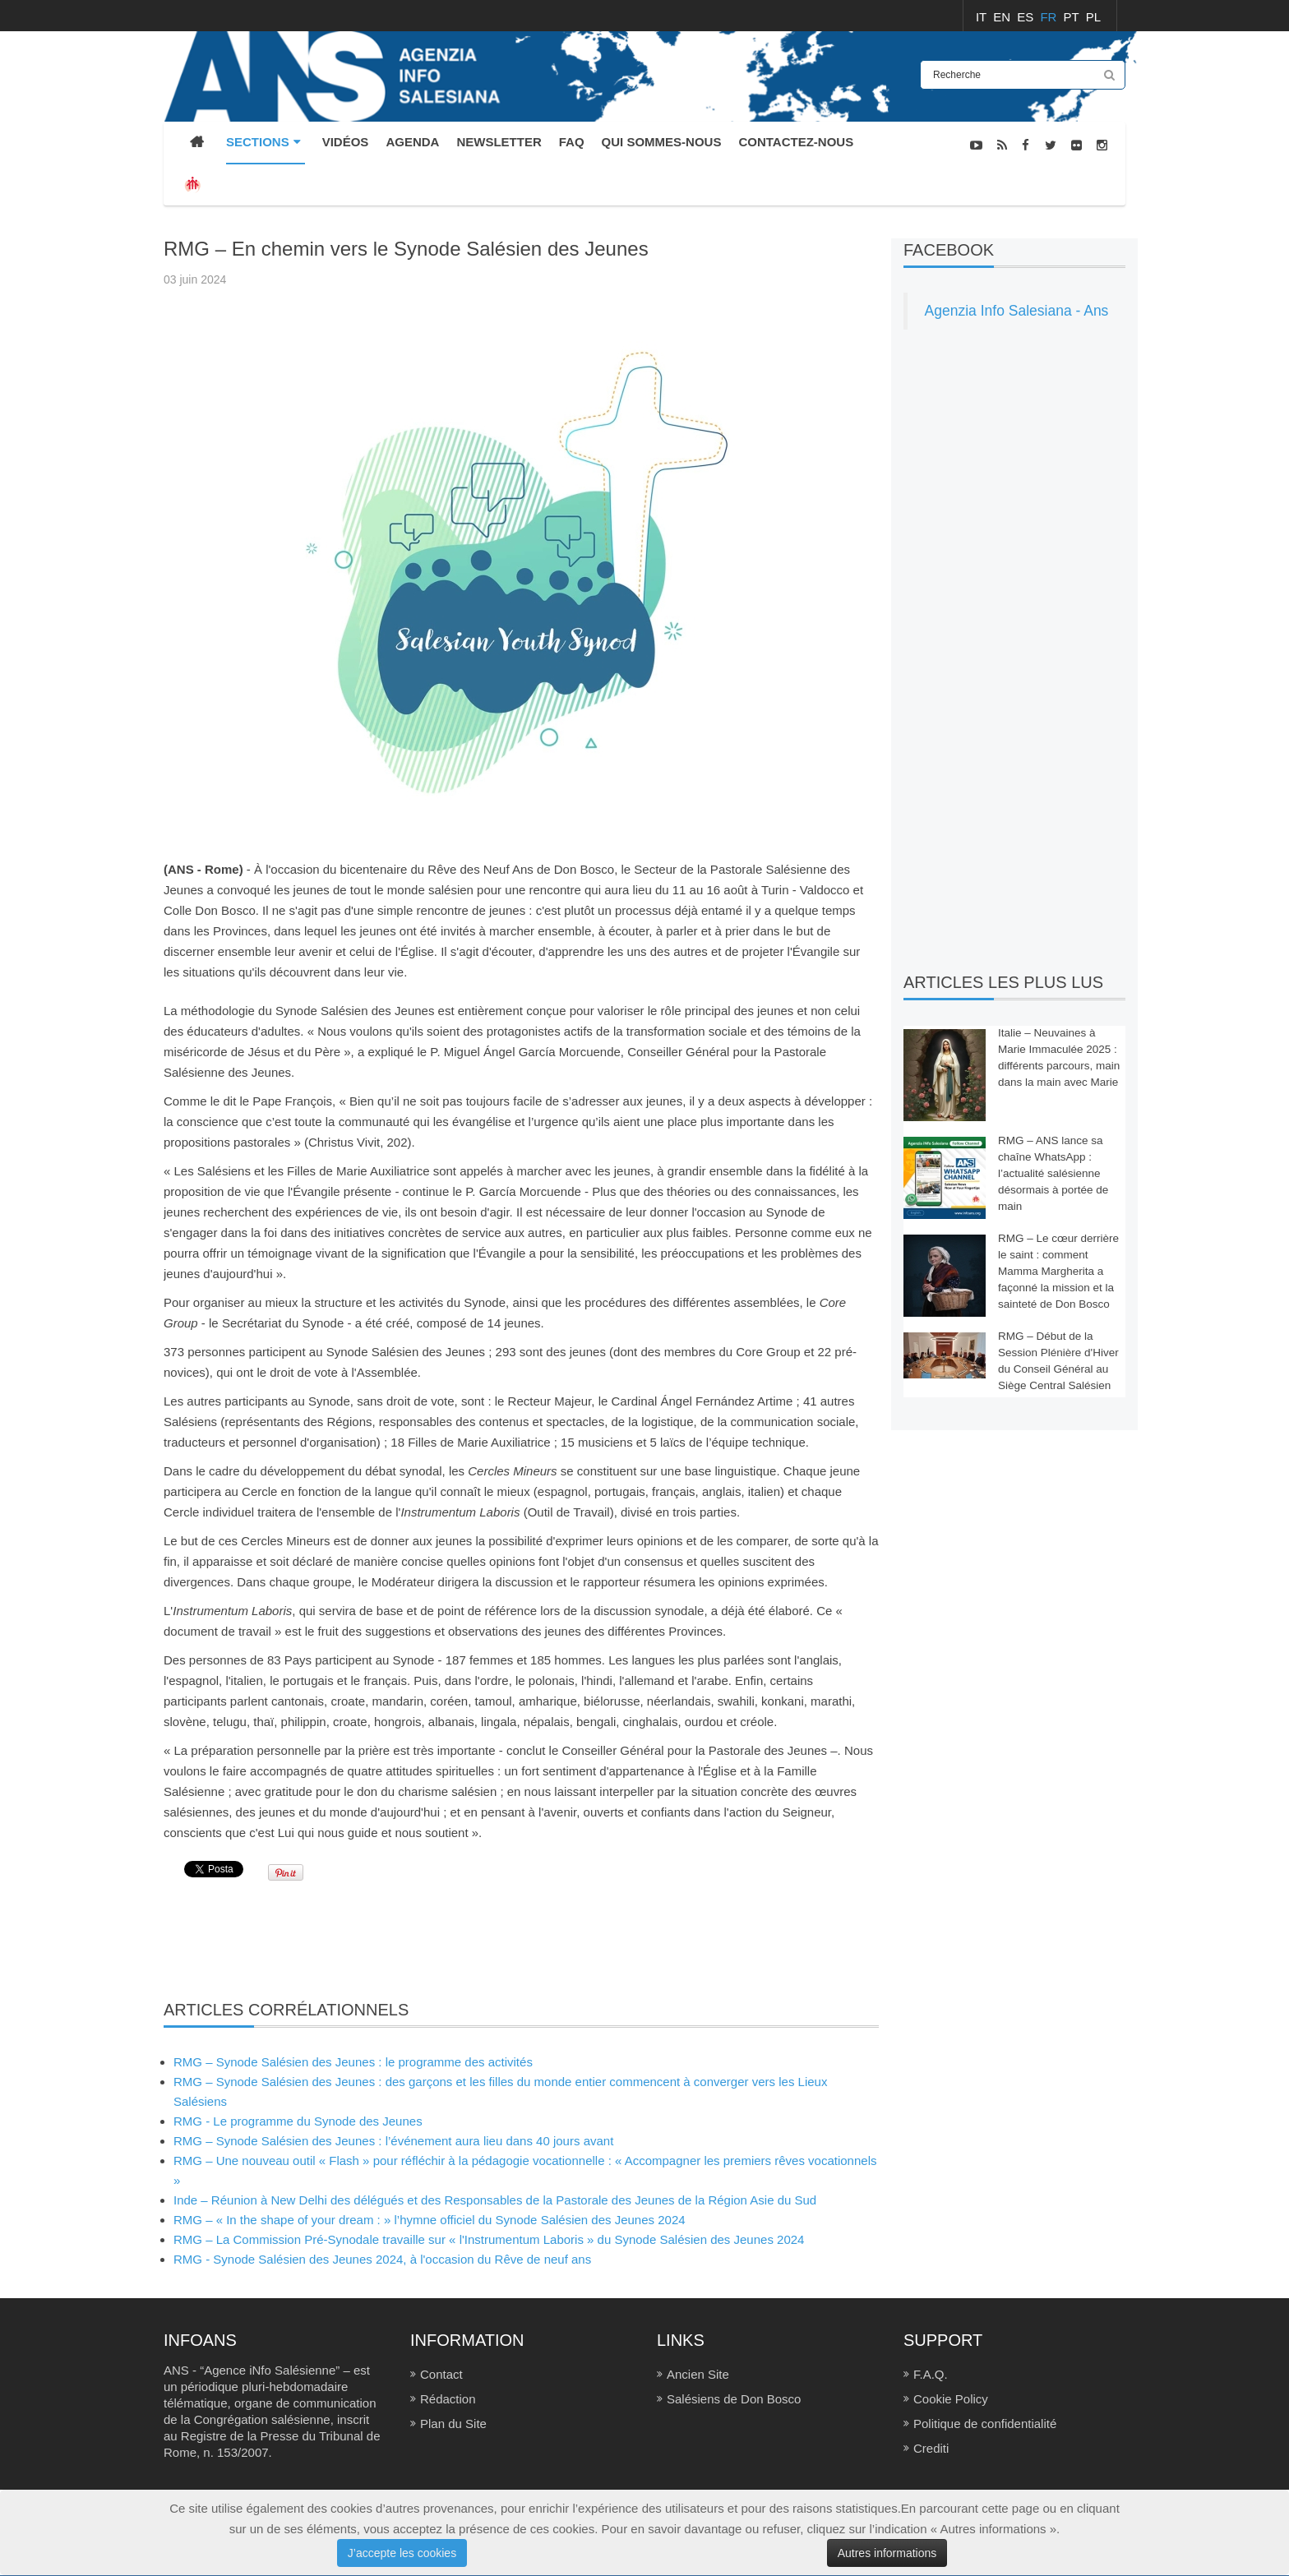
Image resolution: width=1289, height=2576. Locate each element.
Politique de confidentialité (984, 2424)
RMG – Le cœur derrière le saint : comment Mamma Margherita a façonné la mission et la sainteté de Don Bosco (1058, 1271)
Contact (441, 2374)
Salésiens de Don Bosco (734, 2399)
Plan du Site (453, 2424)
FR (1050, 17)
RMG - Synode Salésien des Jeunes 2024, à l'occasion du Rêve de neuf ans (382, 2259)
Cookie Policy (950, 2399)
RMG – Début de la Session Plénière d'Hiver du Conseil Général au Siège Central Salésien (1058, 1361)
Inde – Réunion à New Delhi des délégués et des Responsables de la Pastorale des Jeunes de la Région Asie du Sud (494, 2200)
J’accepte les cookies (402, 2553)
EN (1003, 17)
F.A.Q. (930, 2374)
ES (1027, 17)
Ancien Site (698, 2374)
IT (983, 17)
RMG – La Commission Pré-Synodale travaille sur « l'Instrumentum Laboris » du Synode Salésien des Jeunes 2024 (488, 2239)
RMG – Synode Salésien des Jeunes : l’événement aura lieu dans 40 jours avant (393, 2141)
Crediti (931, 2448)
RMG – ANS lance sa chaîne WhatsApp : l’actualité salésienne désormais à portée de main (1053, 1173)
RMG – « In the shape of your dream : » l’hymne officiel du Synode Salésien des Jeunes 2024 (429, 2220)
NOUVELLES (1094, 228)
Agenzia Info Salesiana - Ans (1017, 310)
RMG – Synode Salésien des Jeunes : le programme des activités (353, 2062)
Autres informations (887, 2553)
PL (1093, 17)
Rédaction (448, 2399)
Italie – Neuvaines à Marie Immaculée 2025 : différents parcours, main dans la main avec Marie (1059, 1057)
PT (1073, 17)
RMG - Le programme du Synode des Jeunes (298, 2121)
